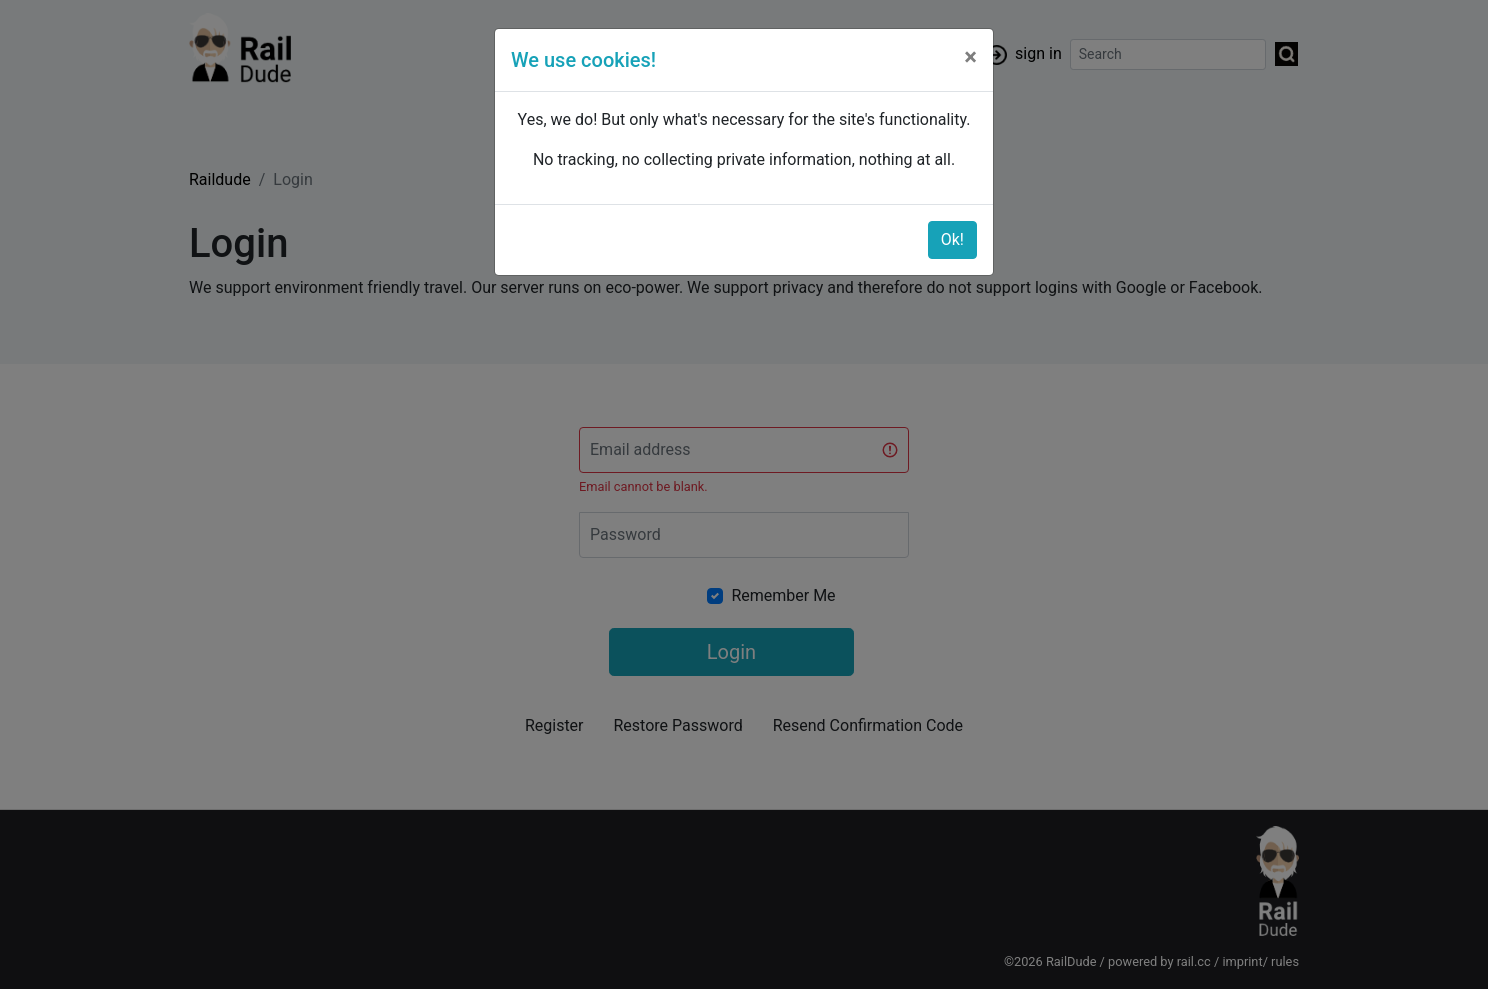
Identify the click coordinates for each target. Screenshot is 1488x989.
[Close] (970, 57)
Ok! (952, 239)
